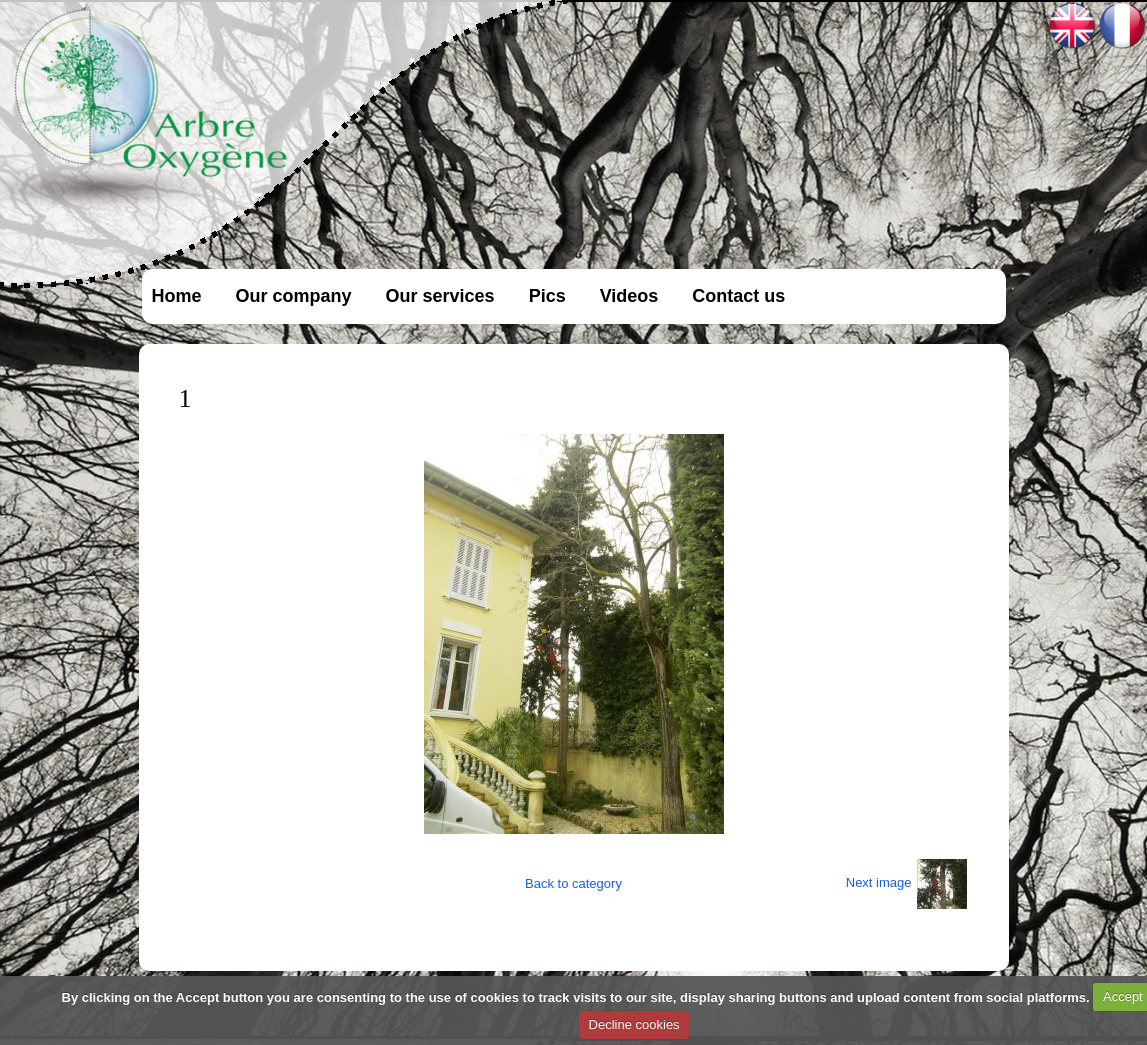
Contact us (738, 296)
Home (177, 296)
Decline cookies (634, 1024)
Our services (440, 296)
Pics (547, 296)
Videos (629, 296)
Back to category (573, 883)
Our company (294, 296)
